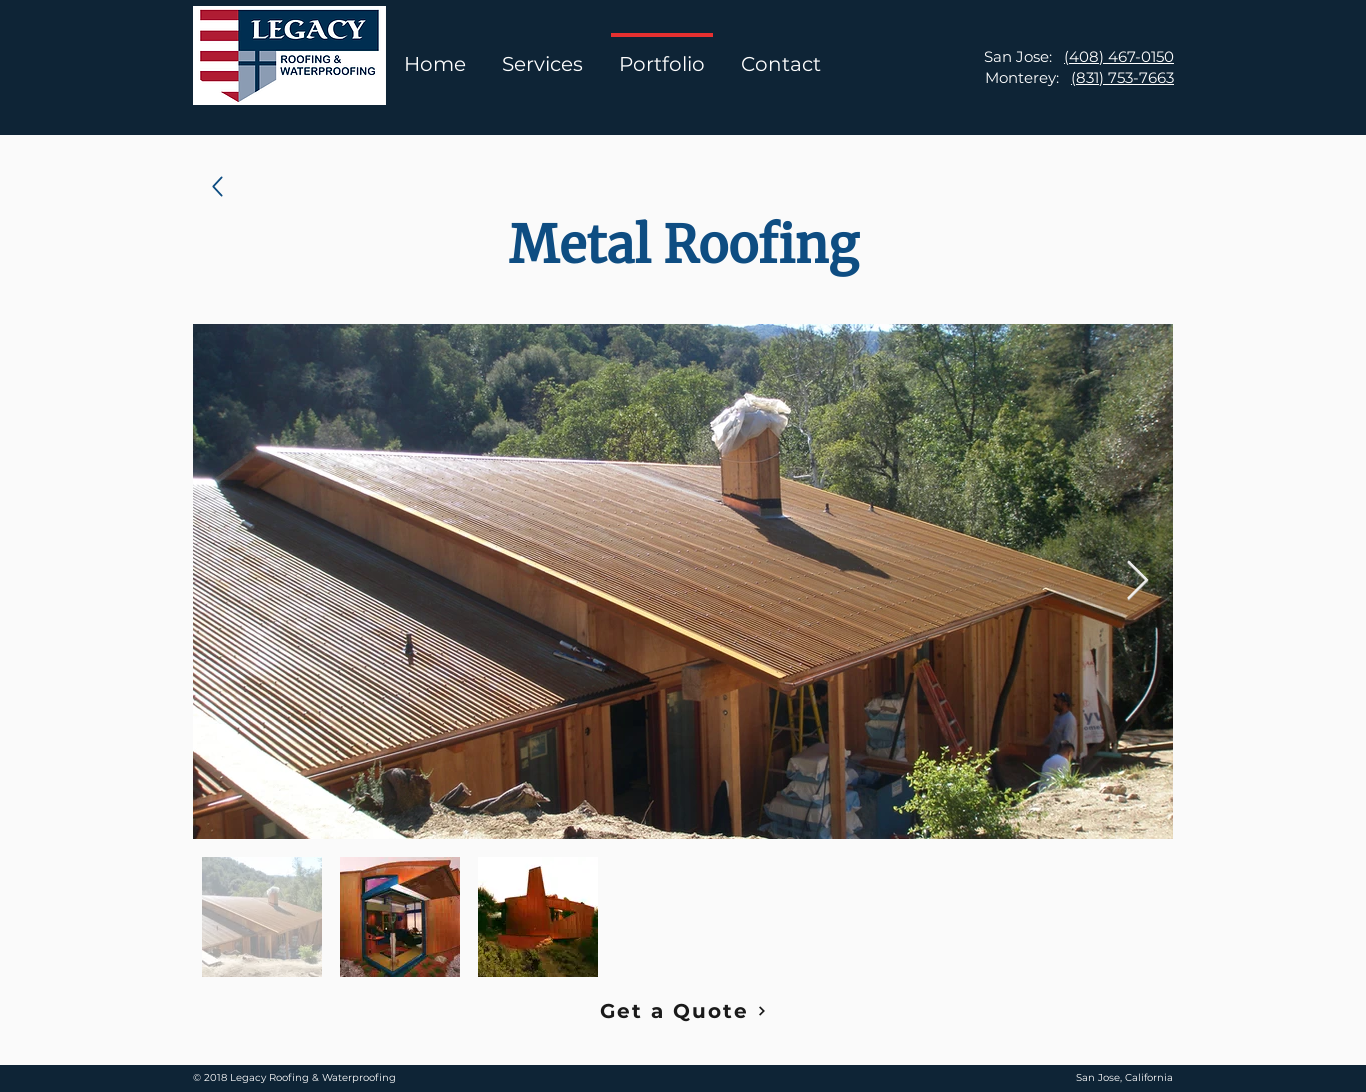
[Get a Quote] (683, 1011)
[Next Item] (1137, 581)
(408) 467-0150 (1119, 56)
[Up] (217, 186)
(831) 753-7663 (1122, 77)
